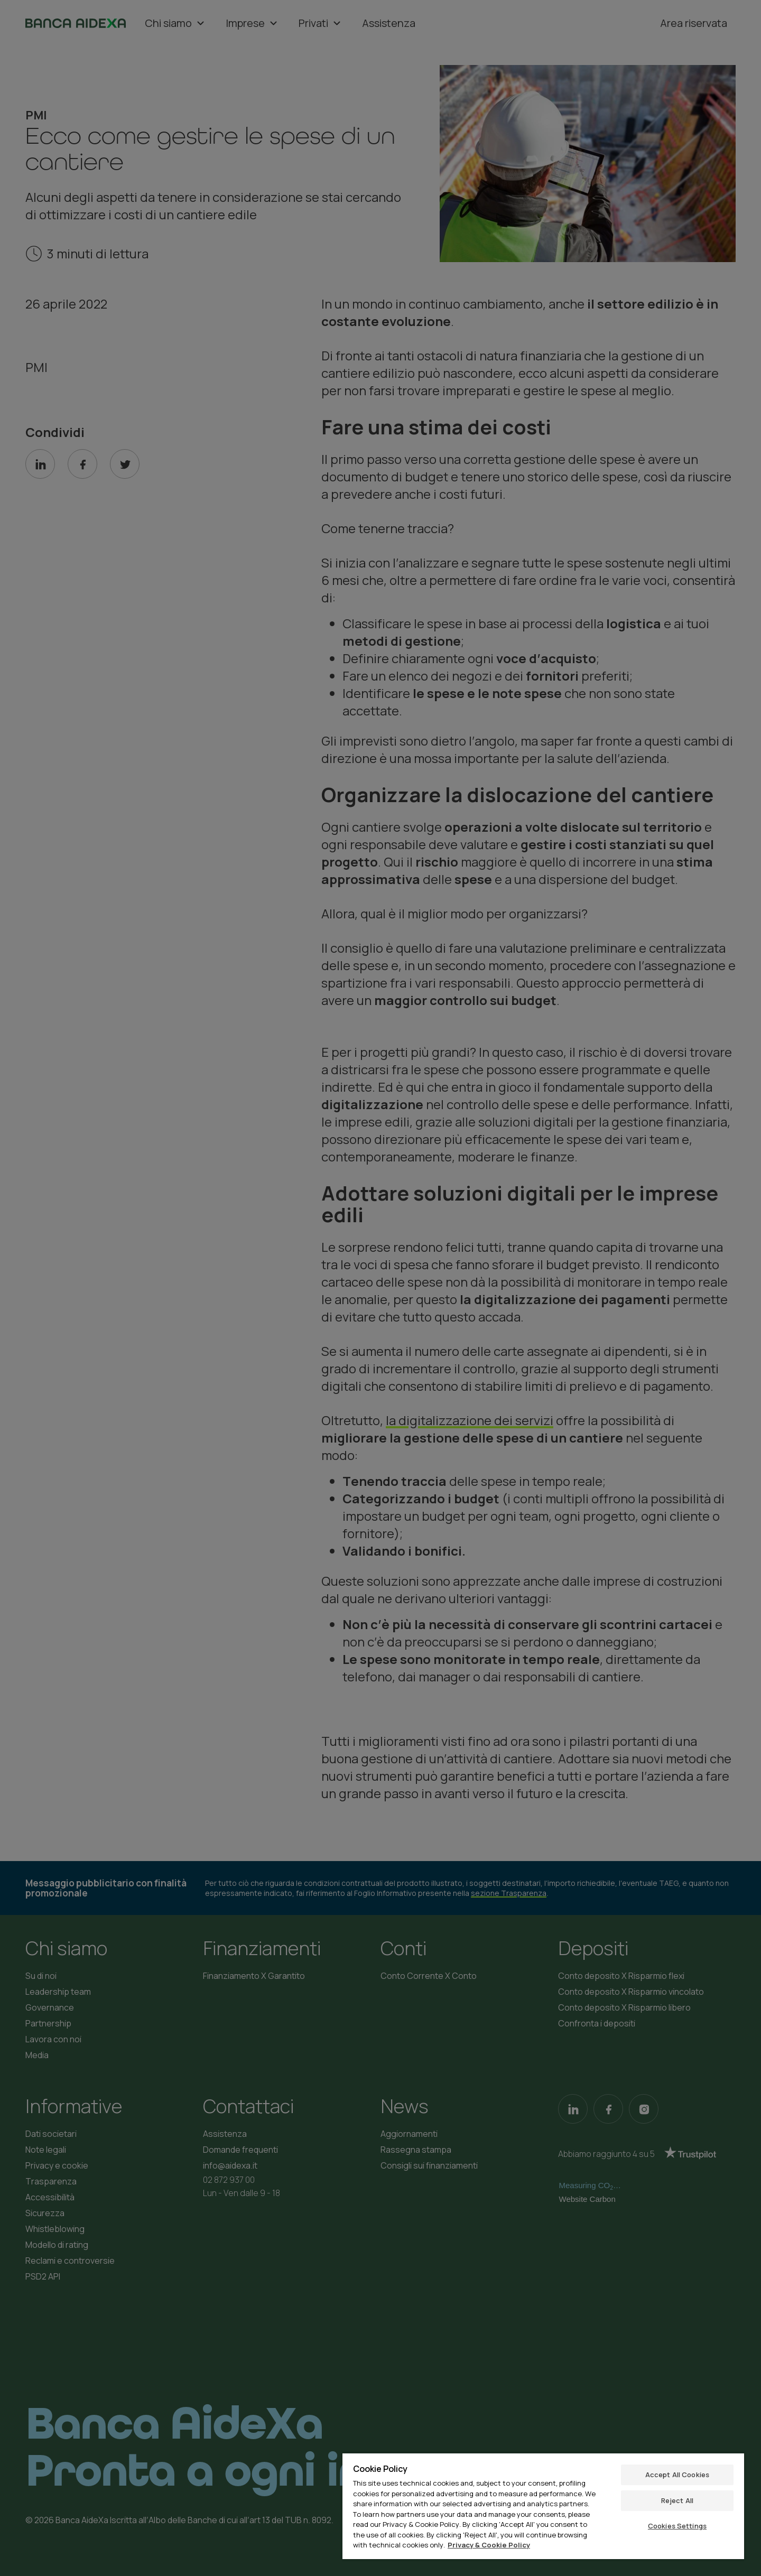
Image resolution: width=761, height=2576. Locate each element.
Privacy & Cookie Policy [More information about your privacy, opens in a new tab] (489, 2545)
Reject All (677, 2500)
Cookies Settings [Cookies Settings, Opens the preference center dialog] (677, 2526)
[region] (543, 2505)
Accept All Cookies (677, 2474)
